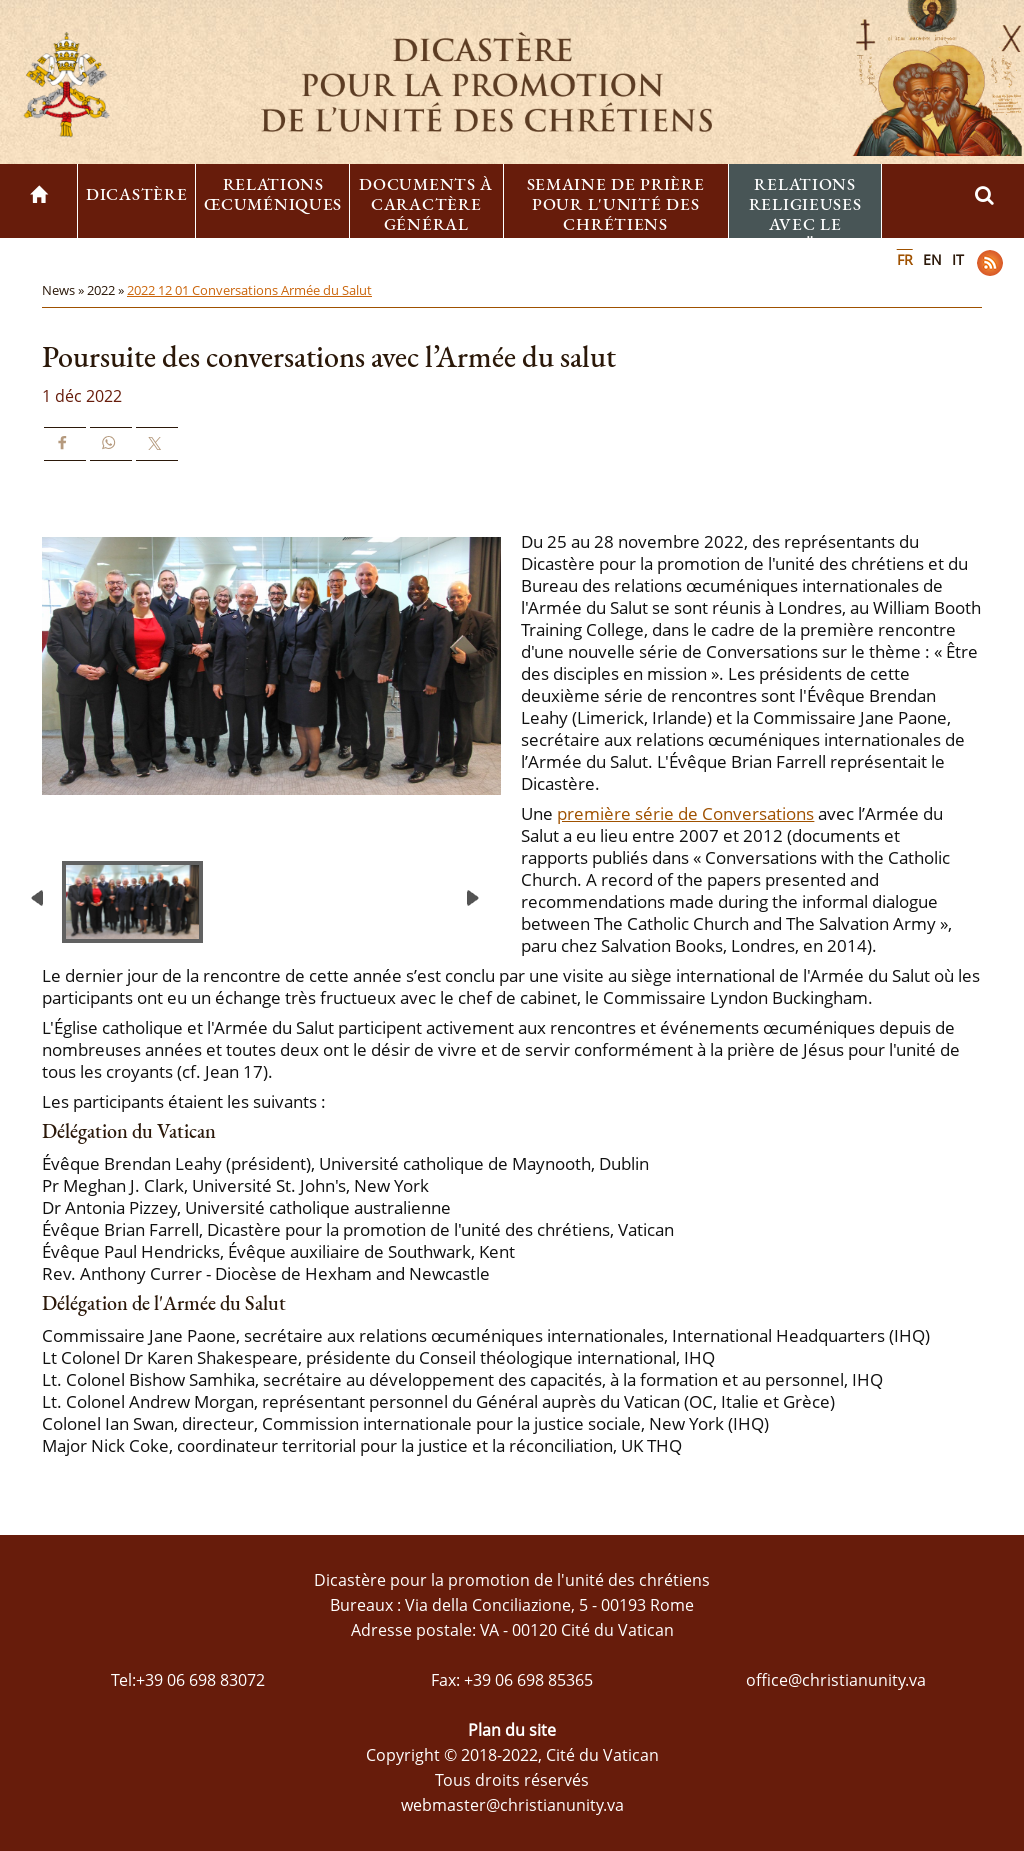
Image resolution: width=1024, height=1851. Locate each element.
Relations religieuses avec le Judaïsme (805, 214)
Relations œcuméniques (273, 194)
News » (64, 290)
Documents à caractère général (426, 204)
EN (932, 259)
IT (958, 259)
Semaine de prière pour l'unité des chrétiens (616, 204)
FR (905, 259)
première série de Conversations (685, 813)
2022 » (107, 290)
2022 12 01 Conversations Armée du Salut (249, 290)
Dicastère (136, 194)
